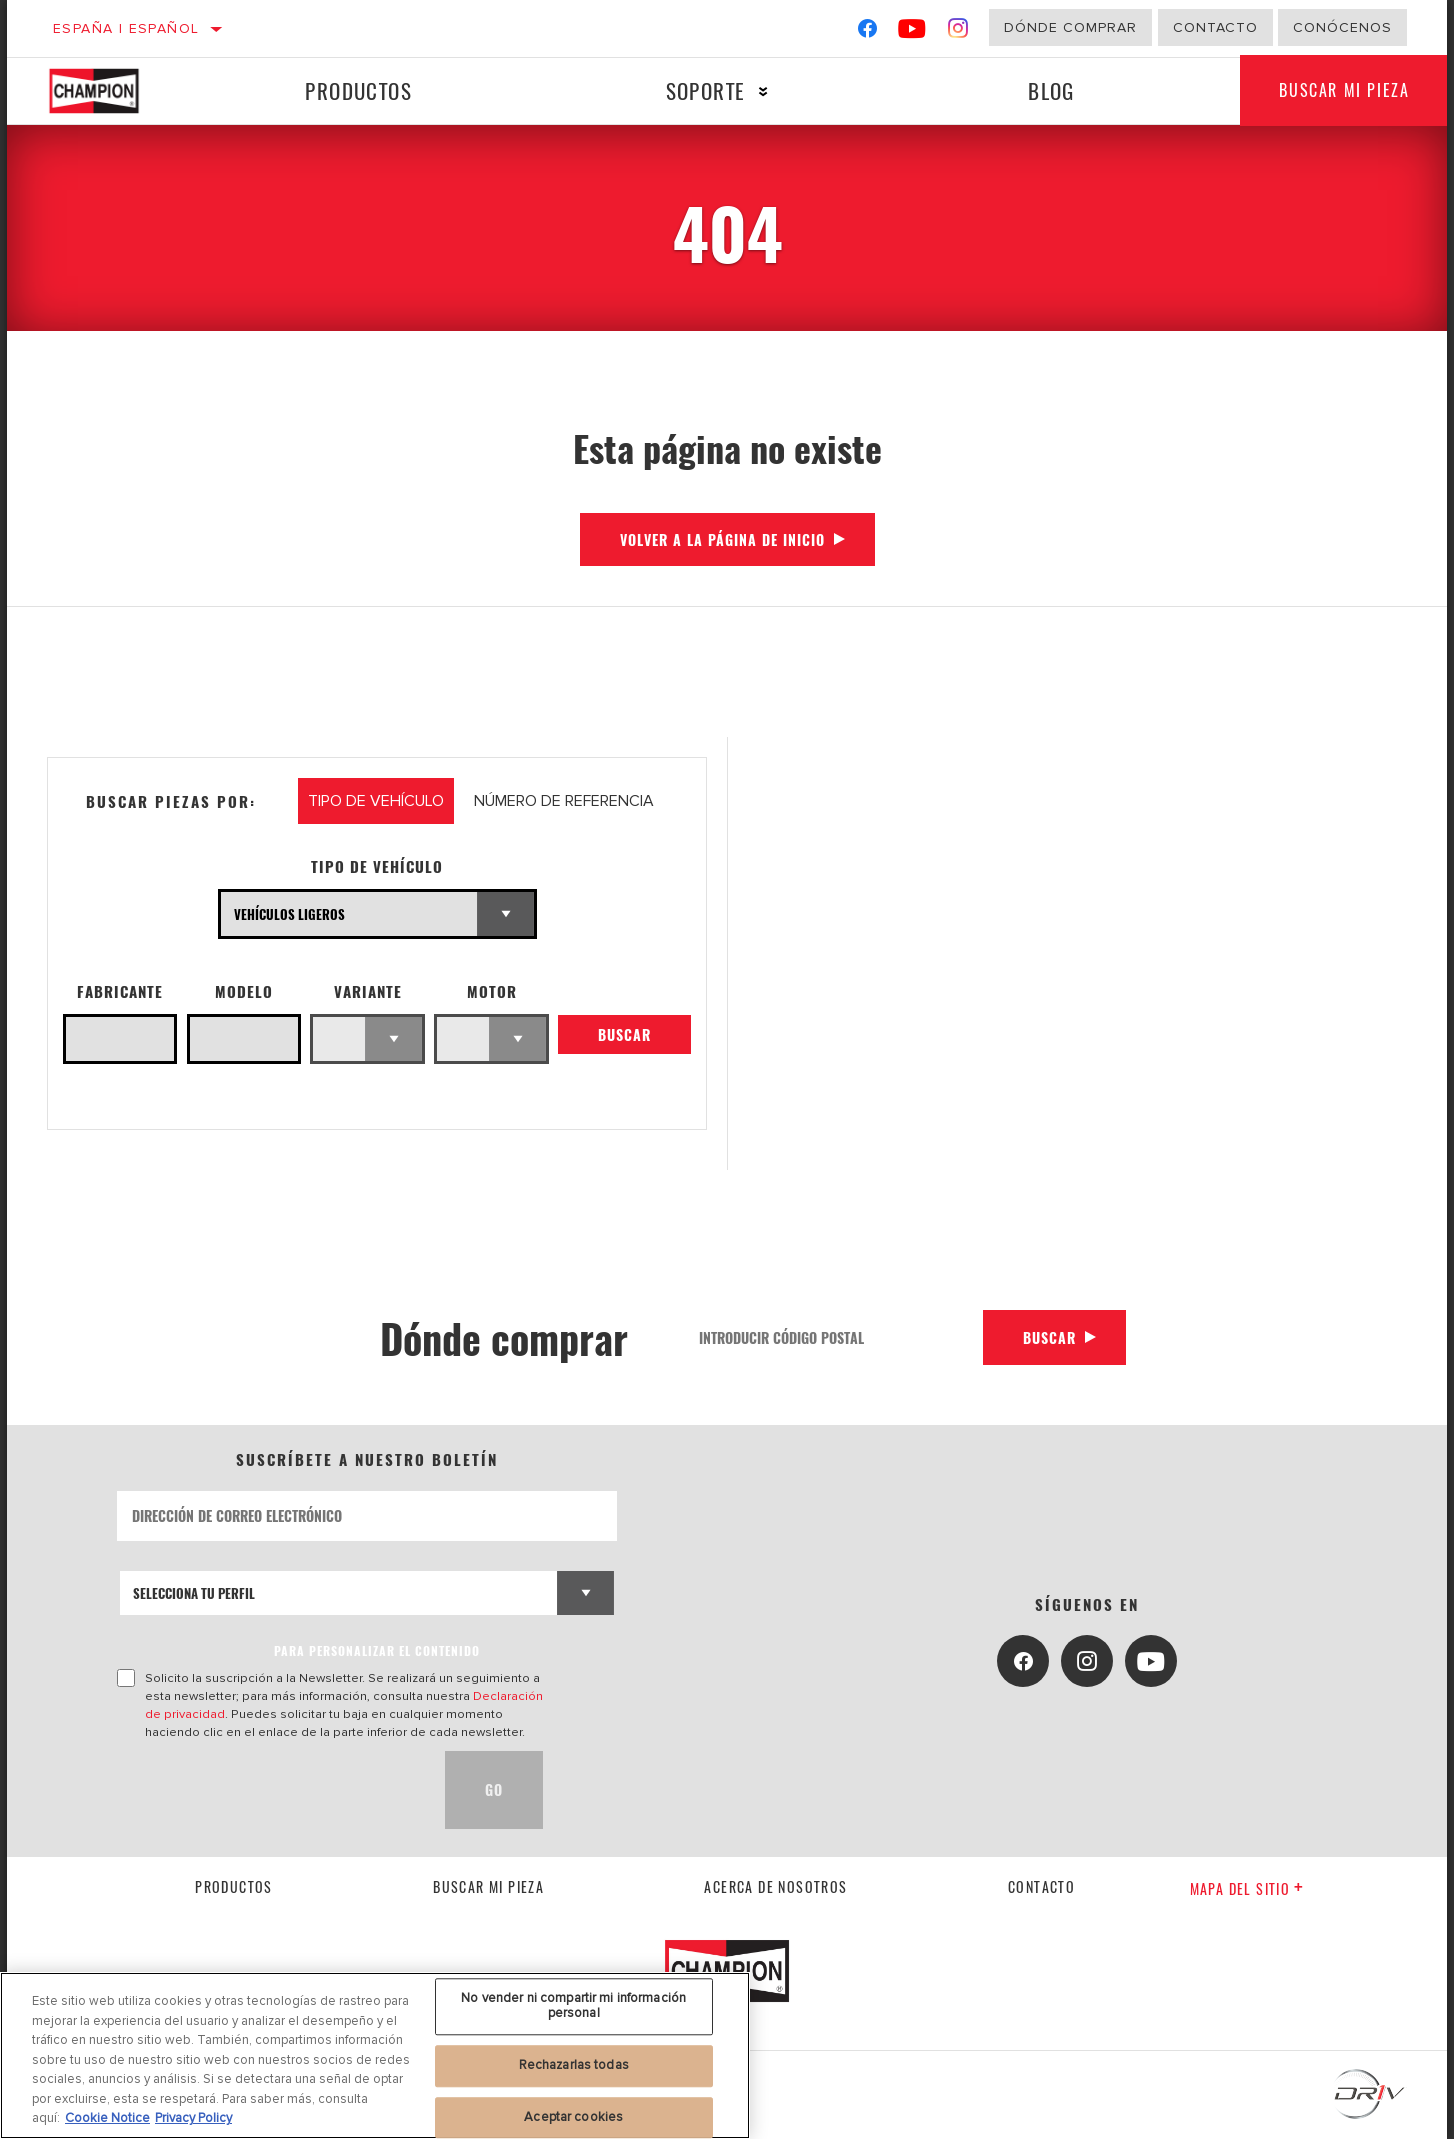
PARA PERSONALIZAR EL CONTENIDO (377, 1650)
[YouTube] (912, 32)
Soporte (705, 90)
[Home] (113, 91)
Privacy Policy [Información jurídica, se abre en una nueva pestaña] (193, 2118)
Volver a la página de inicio (722, 539)
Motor (492, 991)
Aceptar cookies (573, 2117)
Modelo (244, 991)
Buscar (624, 1034)
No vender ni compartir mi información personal (573, 2006)
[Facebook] (867, 32)
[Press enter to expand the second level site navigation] (763, 91)
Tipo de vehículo (377, 866)
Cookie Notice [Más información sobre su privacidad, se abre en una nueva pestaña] (107, 2118)
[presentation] (269, 1790)
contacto (1041, 1886)
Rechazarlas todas (574, 2065)
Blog (1051, 90)
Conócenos (1342, 27)
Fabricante (120, 991)
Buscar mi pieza (1344, 91)
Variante (368, 991)
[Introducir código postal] (834, 1337)
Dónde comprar (1070, 27)
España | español (126, 28)
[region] (375, 2055)
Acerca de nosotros (775, 1886)
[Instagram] (958, 32)
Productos (358, 90)
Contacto (1215, 27)
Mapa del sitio (1247, 1888)
